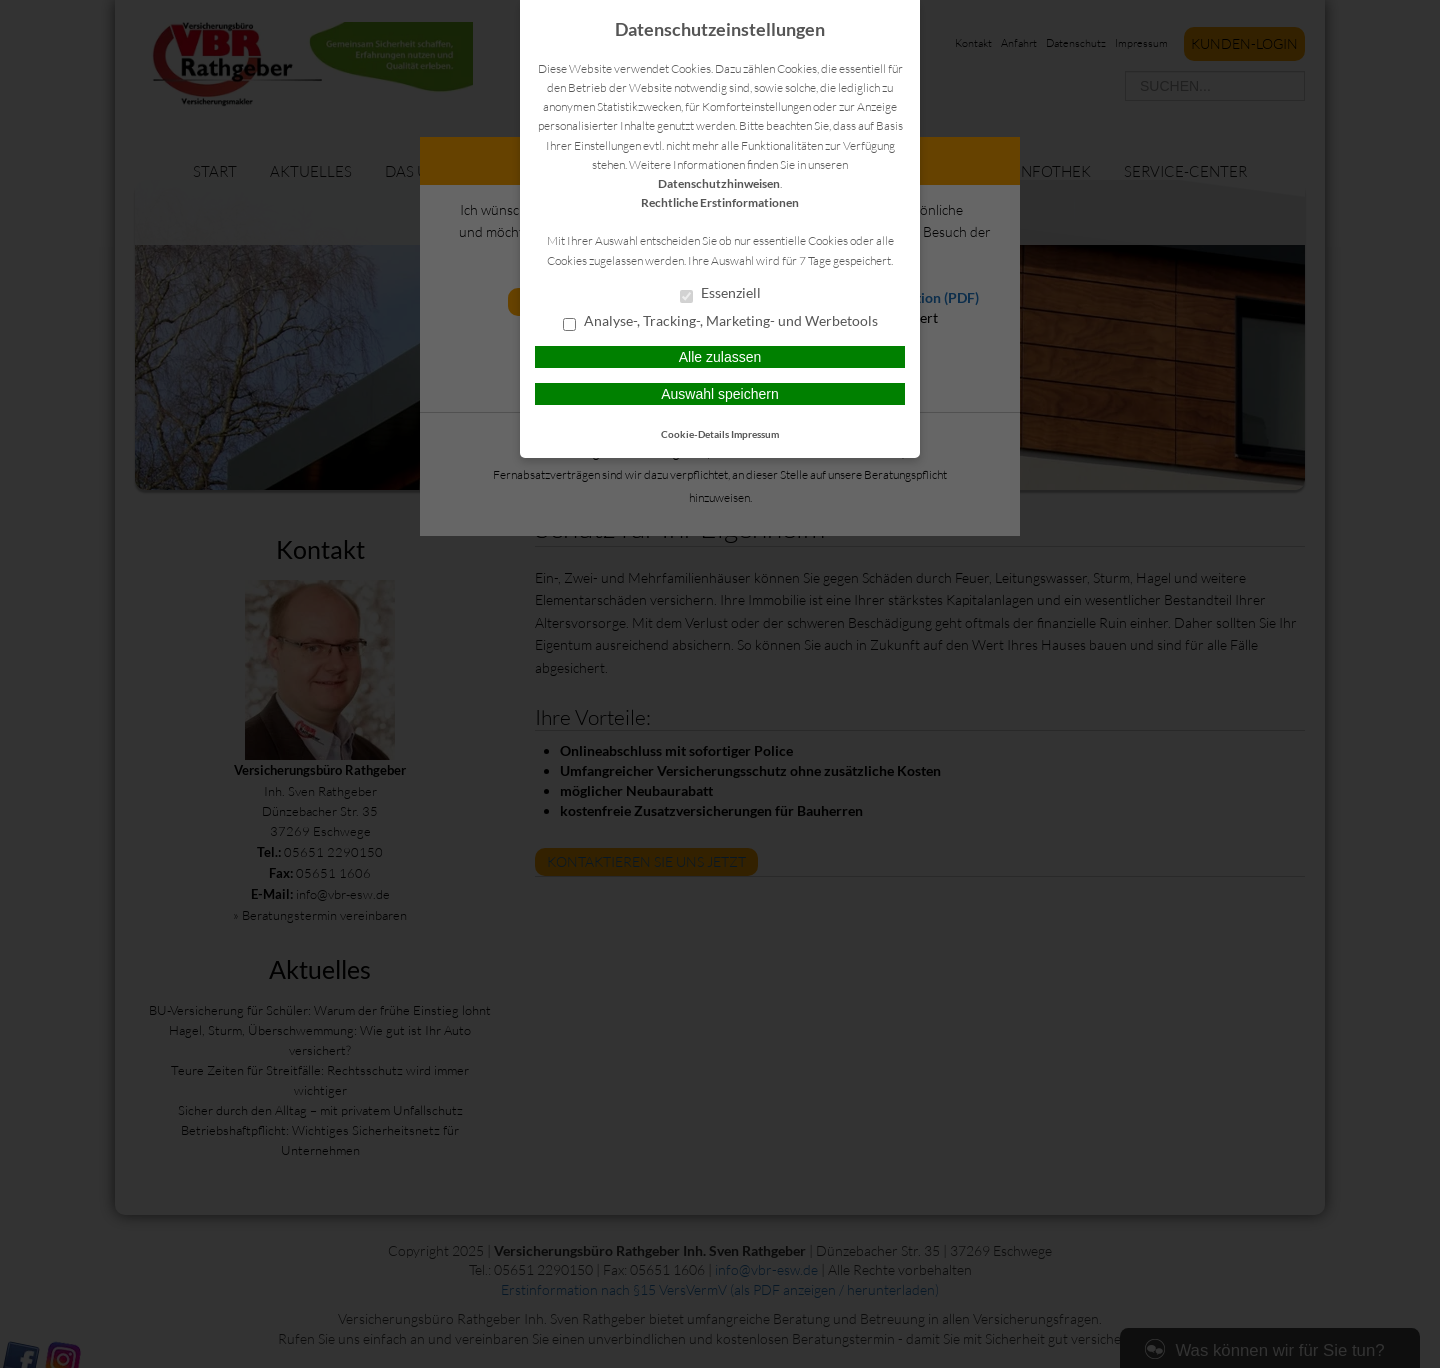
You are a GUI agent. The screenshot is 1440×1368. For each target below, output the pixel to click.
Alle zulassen (720, 357)
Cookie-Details (695, 434)
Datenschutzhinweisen (719, 183)
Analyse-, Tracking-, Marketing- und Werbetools (720, 322)
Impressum (755, 434)
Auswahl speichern (720, 394)
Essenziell (720, 294)
